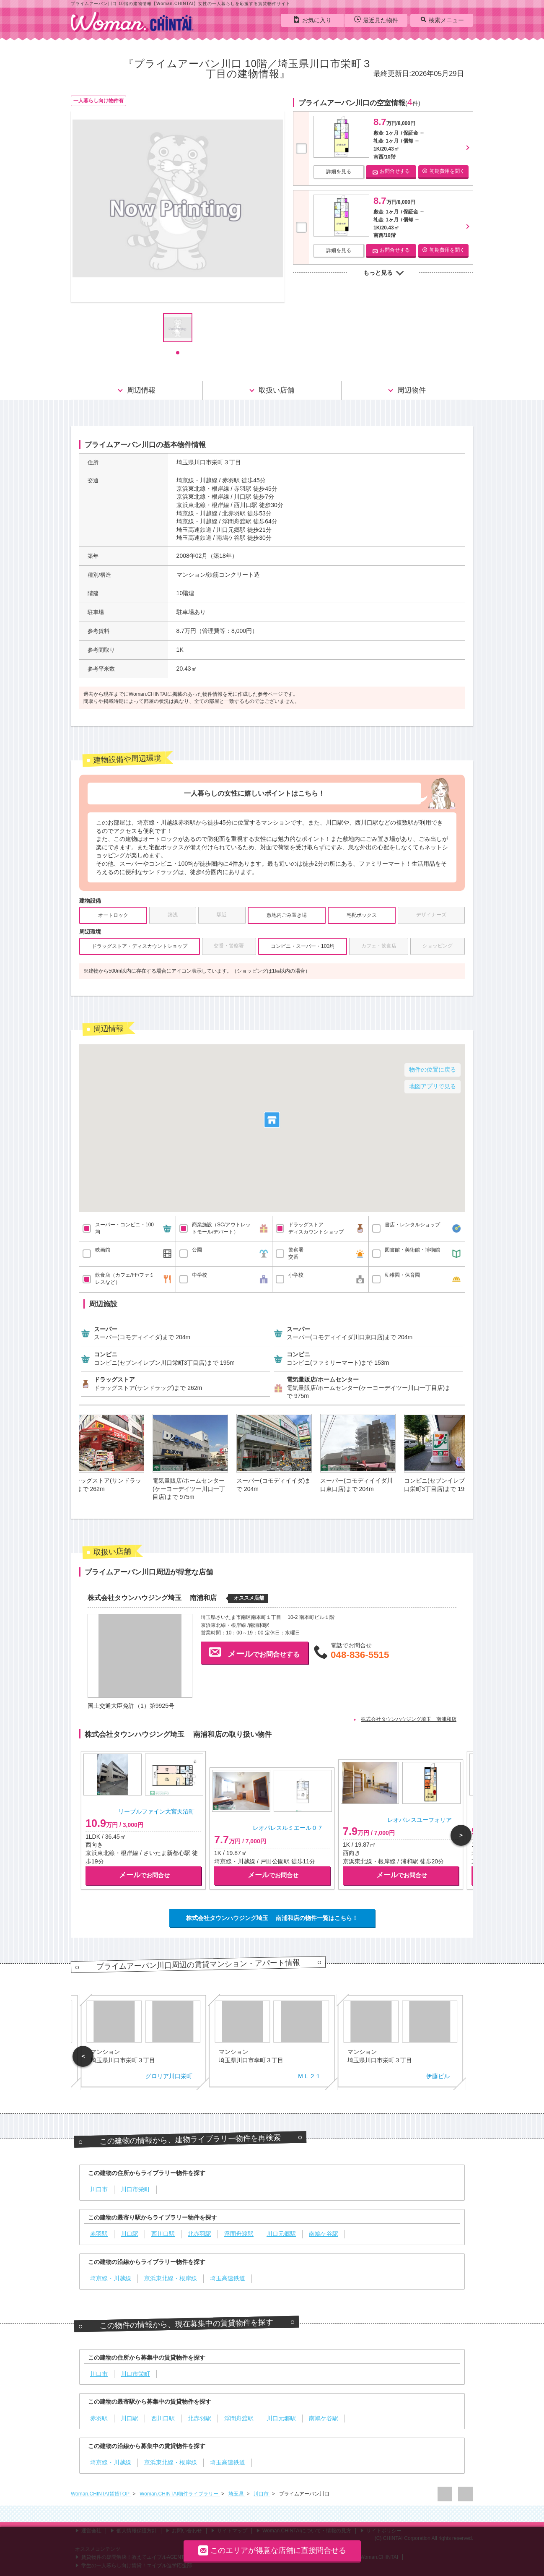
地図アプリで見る (432, 1086)
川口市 (262, 2494)
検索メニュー (442, 19)
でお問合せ (144, 1875)
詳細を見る (338, 171)
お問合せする (391, 171)
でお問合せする (254, 1652)
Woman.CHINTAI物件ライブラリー (180, 2494)
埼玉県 (236, 2494)
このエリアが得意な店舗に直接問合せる (272, 2550)
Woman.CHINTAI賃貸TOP (101, 2494)
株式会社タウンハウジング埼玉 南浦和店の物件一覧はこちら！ (272, 1918)
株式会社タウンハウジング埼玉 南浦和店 (408, 1719)
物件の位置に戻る (432, 1069)
